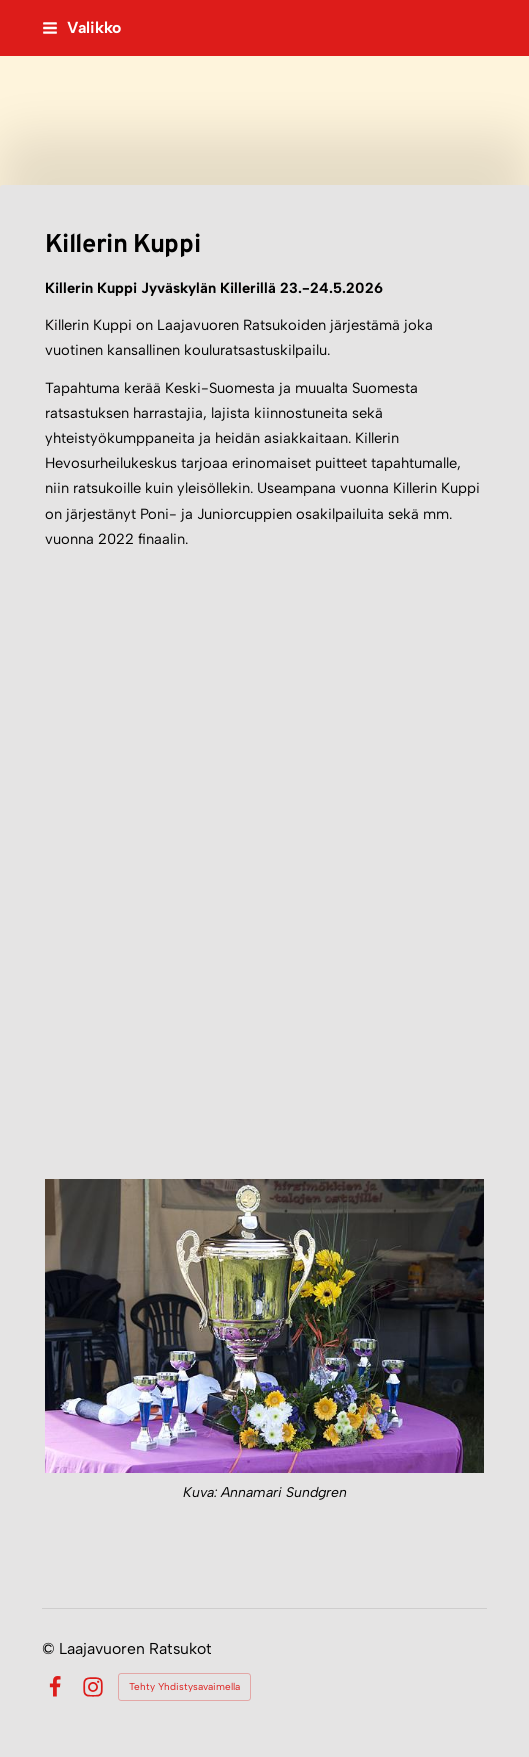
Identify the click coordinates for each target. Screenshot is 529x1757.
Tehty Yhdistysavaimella (184, 1686)
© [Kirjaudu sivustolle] (50, 1648)
